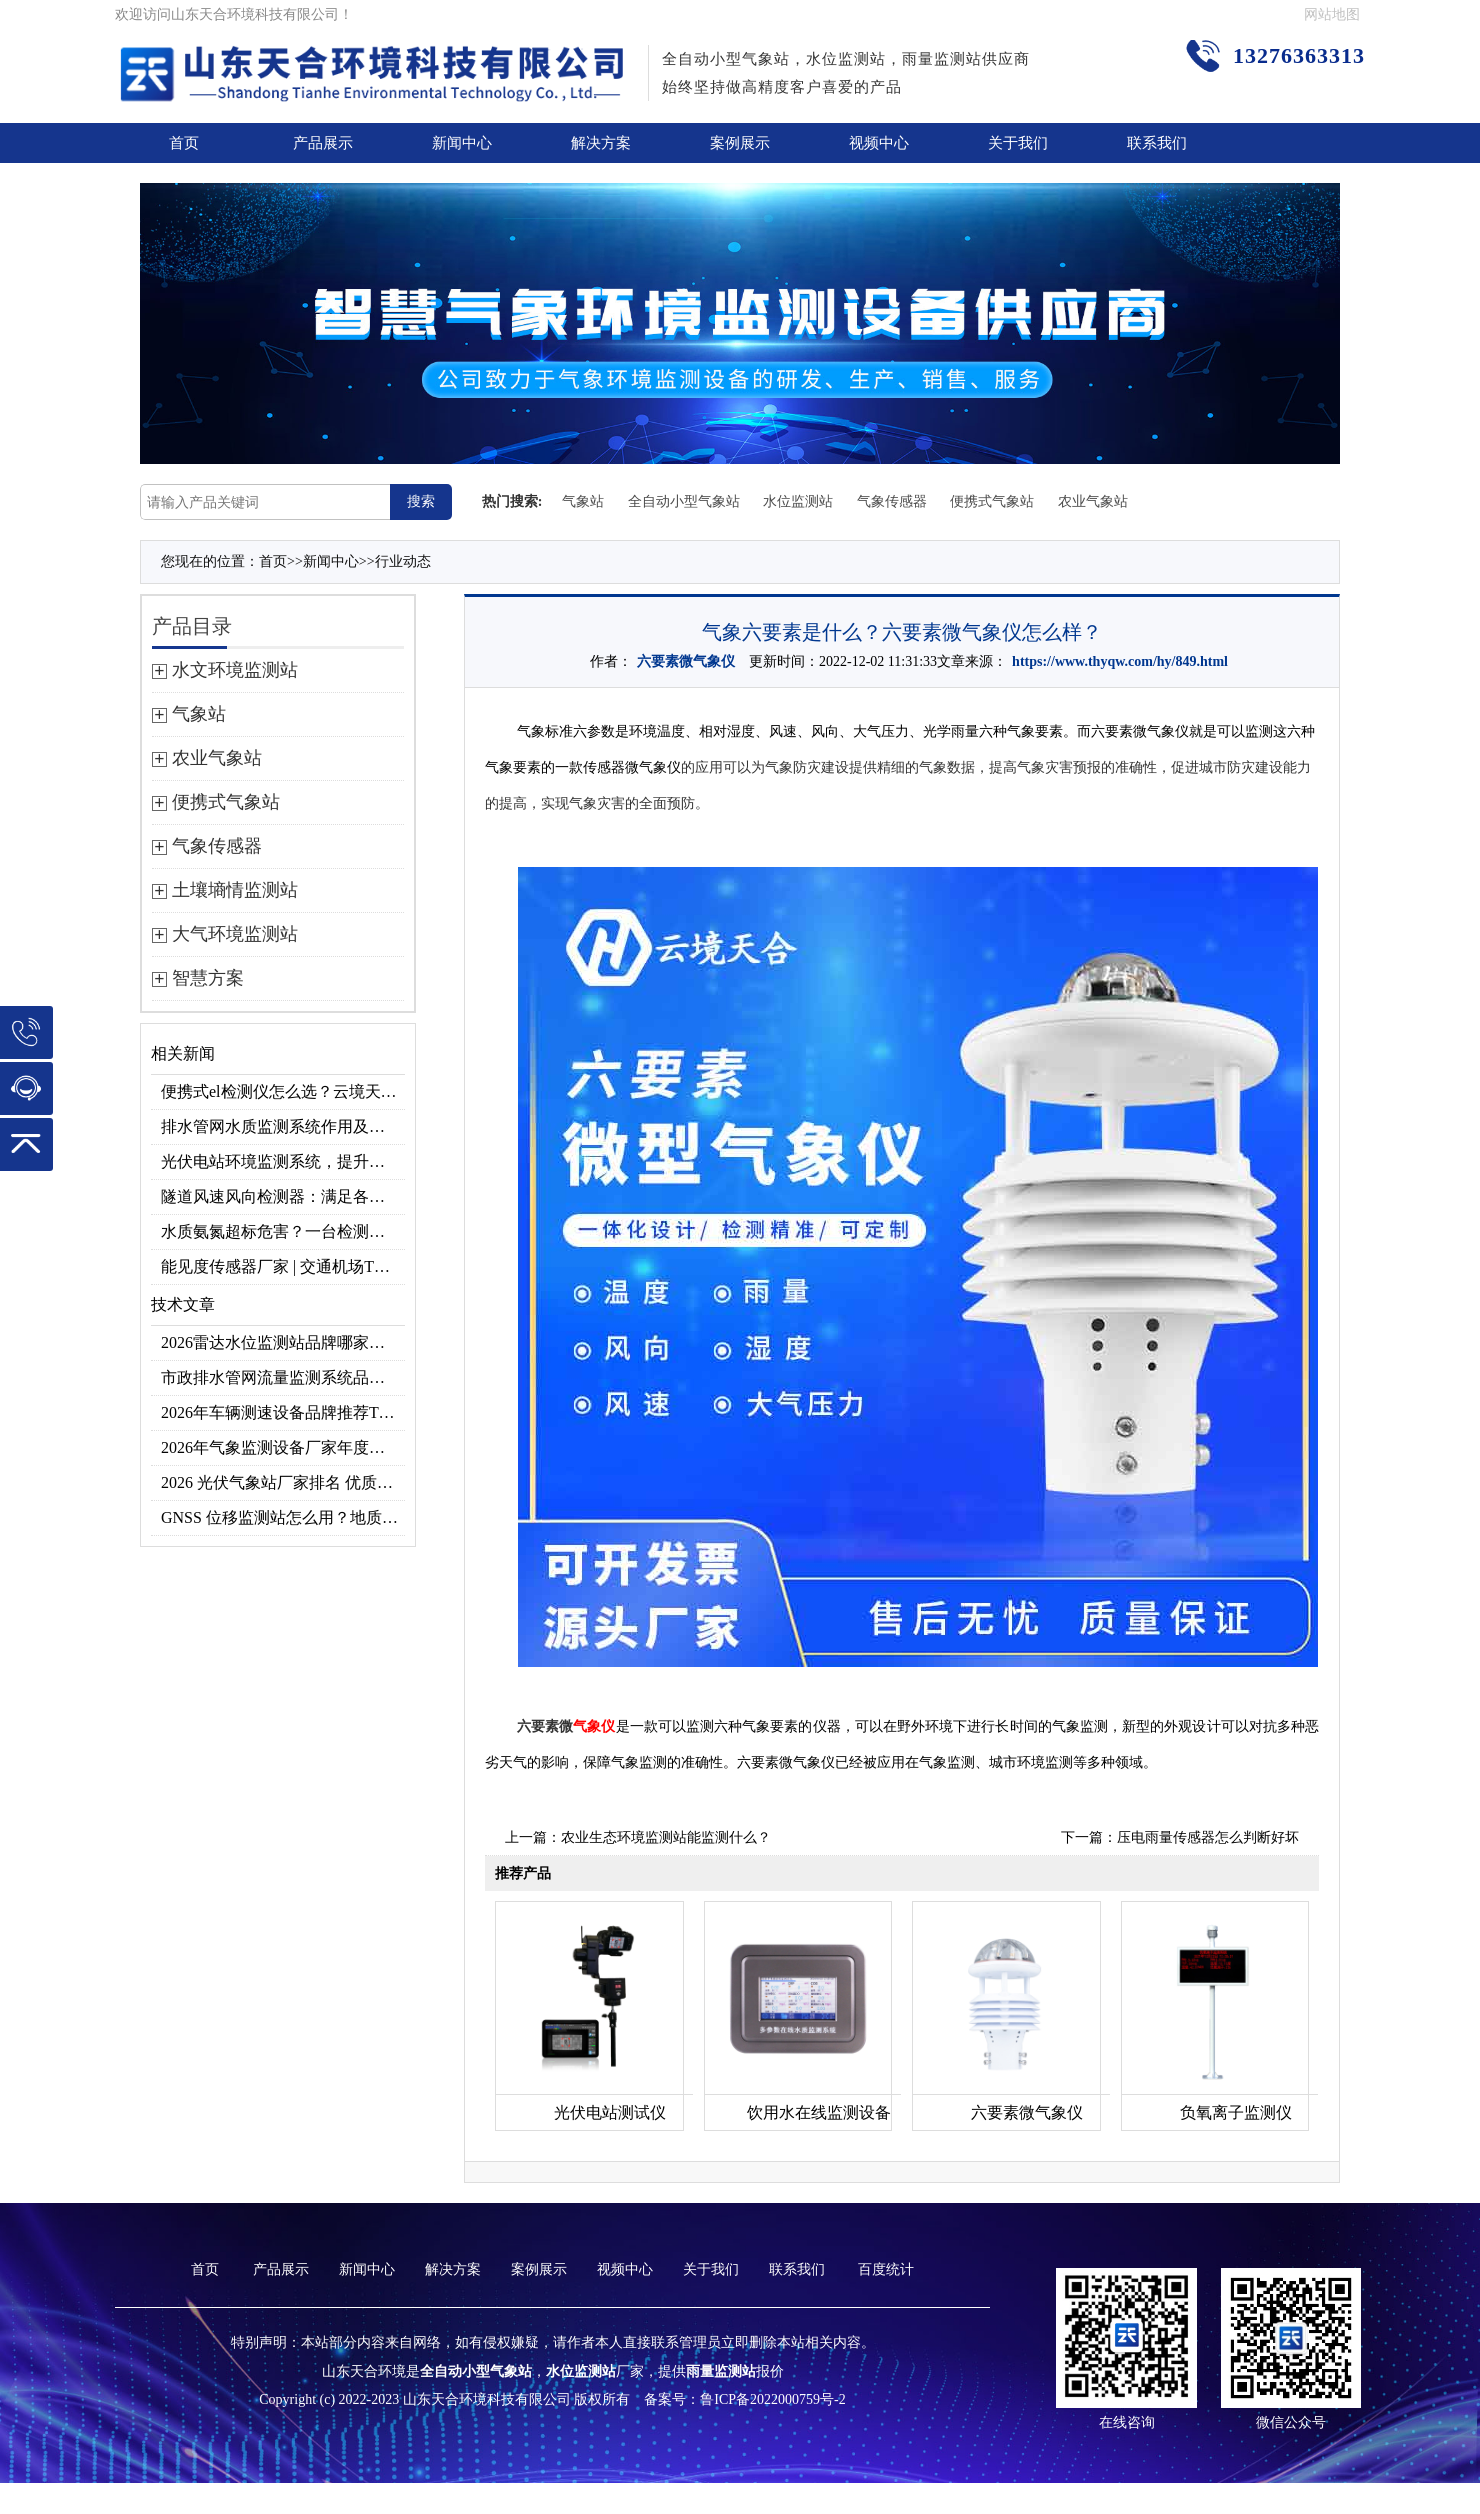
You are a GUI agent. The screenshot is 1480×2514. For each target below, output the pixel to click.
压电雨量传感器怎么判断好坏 (1208, 1837)
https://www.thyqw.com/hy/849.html (1120, 661)
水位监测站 (798, 501)
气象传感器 (892, 501)
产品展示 (323, 143)
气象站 (583, 501)
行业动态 (403, 561)
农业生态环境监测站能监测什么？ (666, 1837)
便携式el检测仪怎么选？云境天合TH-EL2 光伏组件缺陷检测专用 (283, 1091)
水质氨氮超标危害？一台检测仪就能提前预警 (283, 1231)
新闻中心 (462, 143)
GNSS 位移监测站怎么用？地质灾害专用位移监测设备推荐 (283, 1517)
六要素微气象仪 (686, 661)
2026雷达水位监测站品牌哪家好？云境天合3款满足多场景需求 (283, 1342)
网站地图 (1332, 14)
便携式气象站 (992, 501)
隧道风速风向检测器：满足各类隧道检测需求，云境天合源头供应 (283, 1196)
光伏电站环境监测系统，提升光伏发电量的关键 (283, 1161)
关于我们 (1018, 143)
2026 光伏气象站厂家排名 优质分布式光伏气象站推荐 (283, 1482)
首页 (184, 143)
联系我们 (1157, 143)
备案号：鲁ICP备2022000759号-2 (744, 2399)
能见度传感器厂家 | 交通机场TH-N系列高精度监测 (283, 1266)
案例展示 (740, 143)
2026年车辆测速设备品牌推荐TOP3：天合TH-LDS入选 (283, 1412)
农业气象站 (1093, 501)
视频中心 (879, 143)
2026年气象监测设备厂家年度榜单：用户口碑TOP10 (283, 1447)
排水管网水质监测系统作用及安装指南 (283, 1126)
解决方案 (601, 143)
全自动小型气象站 (684, 501)
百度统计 (886, 2269)
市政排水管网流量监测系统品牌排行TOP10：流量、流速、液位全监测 (283, 1377)
